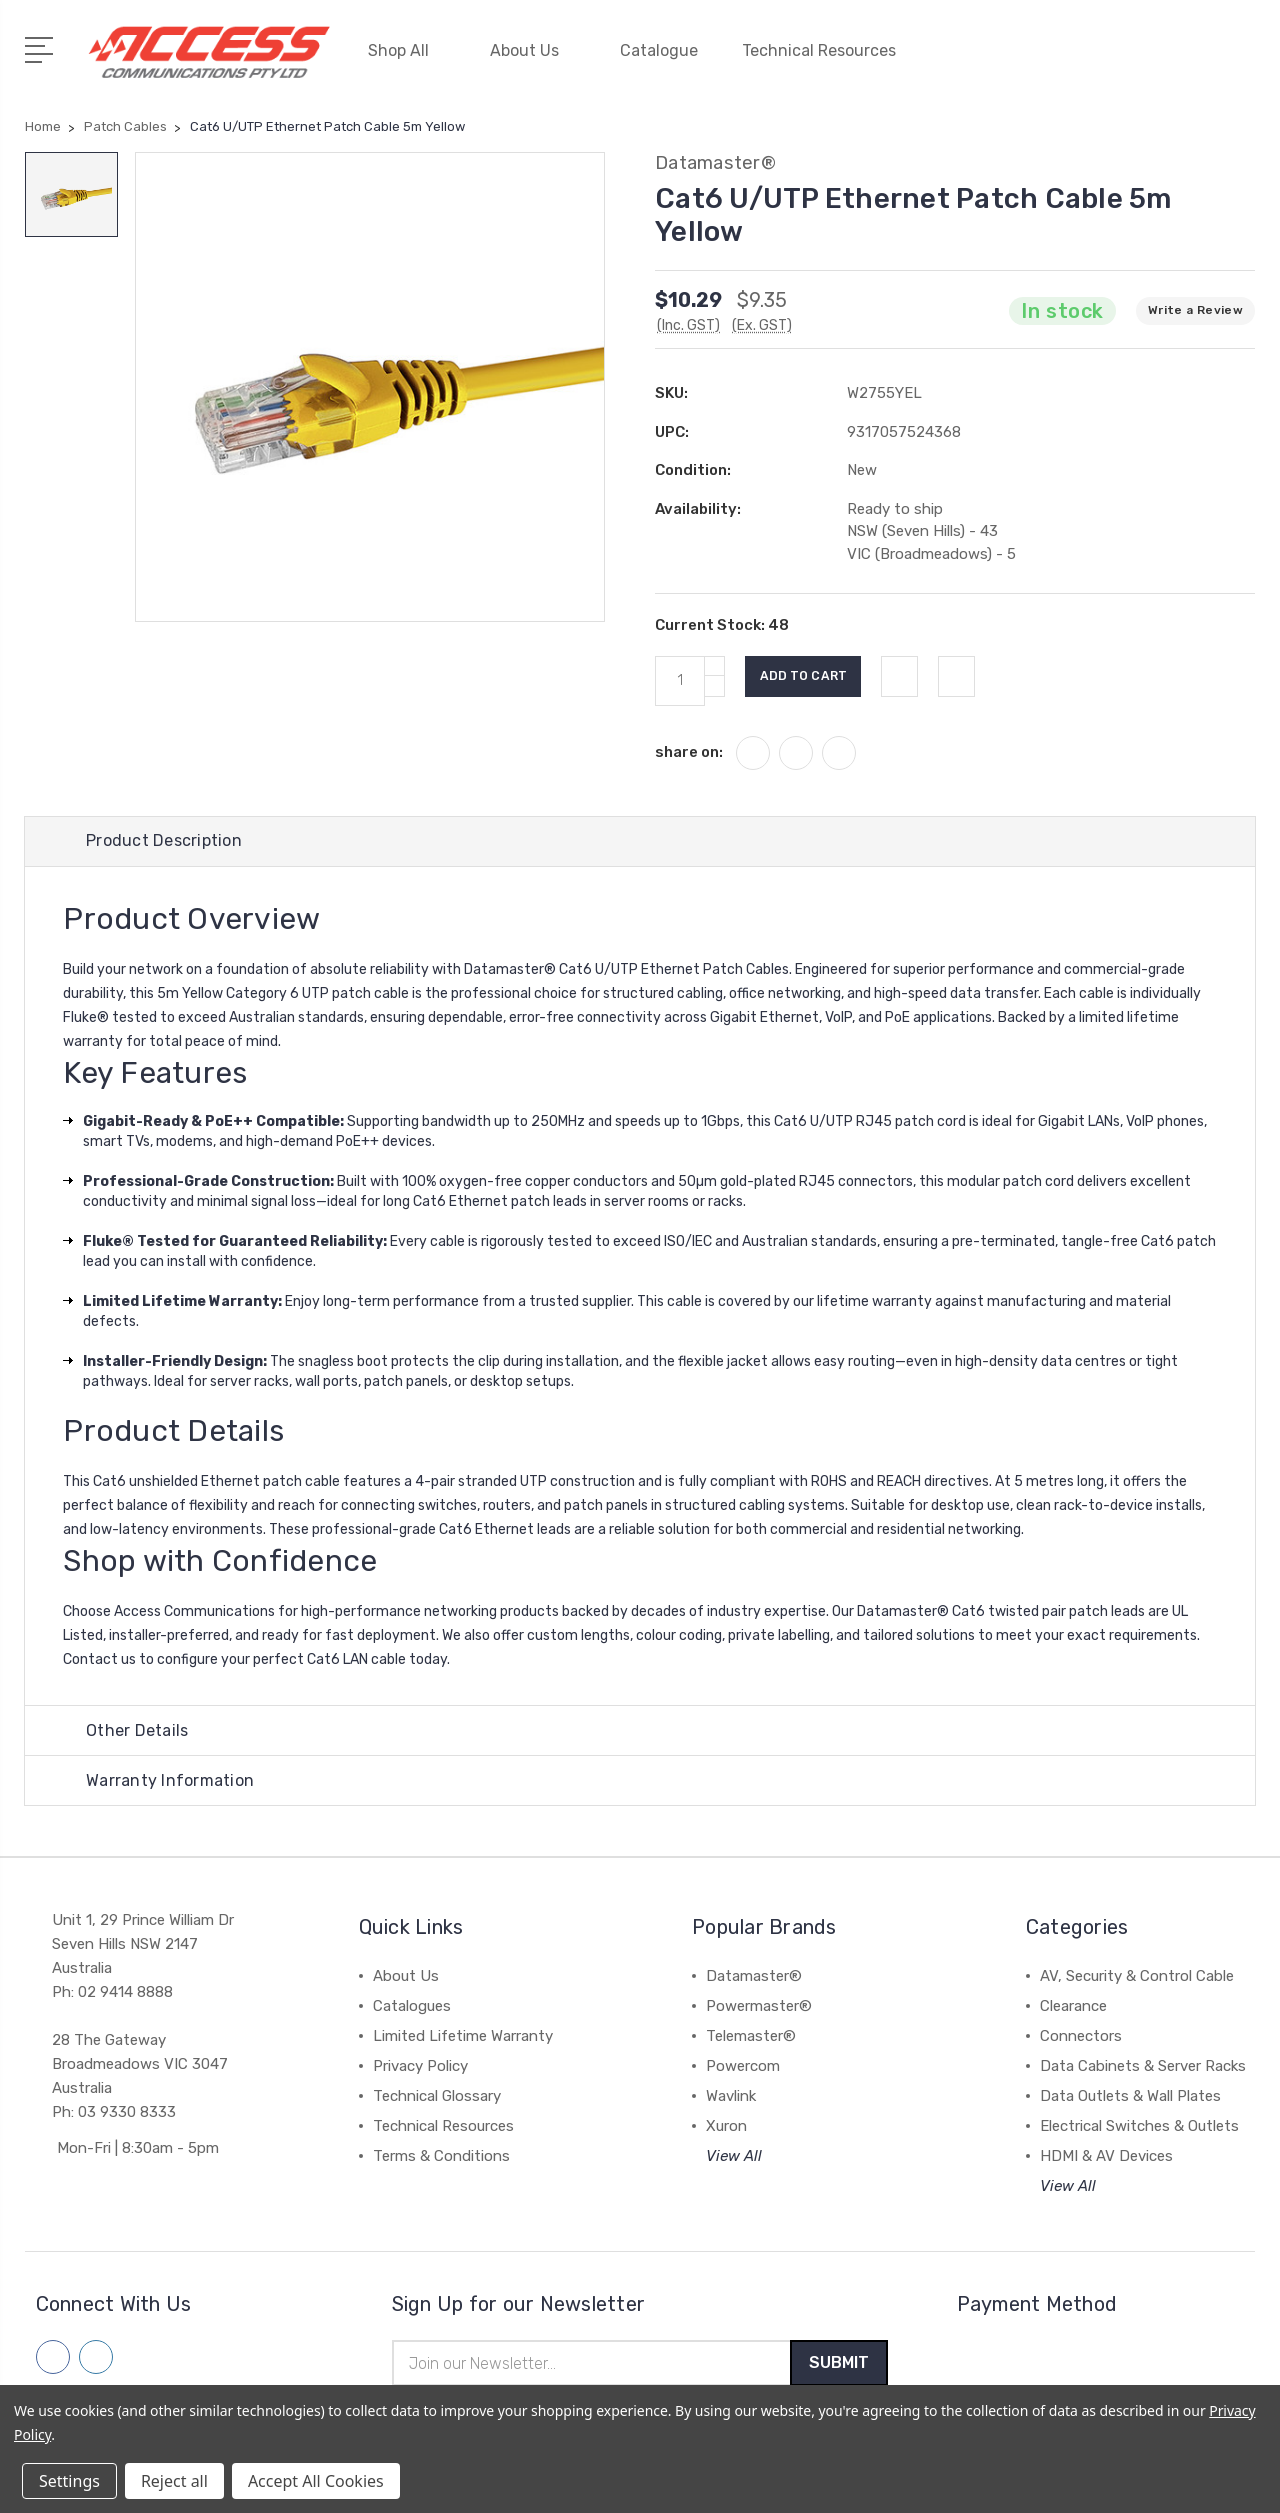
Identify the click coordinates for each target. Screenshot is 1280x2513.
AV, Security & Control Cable (1137, 1975)
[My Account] (1064, 60)
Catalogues (412, 2005)
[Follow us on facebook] (53, 2356)
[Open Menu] (42, 45)
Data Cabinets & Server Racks (1143, 2065)
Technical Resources (827, 47)
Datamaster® (754, 1975)
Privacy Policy (420, 2065)
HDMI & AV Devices (1106, 2155)
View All (734, 2155)
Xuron (726, 2125)
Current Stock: (722, 618)
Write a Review (1195, 303)
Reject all (174, 2481)
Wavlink (731, 2095)
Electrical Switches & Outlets (1139, 2125)
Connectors (1081, 2035)
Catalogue (659, 47)
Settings (69, 2481)
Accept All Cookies (316, 2481)
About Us (533, 47)
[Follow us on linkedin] (96, 2356)
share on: (689, 744)
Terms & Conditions (441, 2155)
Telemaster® (751, 2035)
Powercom (743, 2065)
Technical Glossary (437, 2095)
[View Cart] (1244, 60)
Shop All (407, 47)
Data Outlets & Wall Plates (1130, 2095)
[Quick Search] (1184, 60)
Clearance (1073, 2005)
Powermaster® (759, 2005)
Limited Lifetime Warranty (463, 2035)
